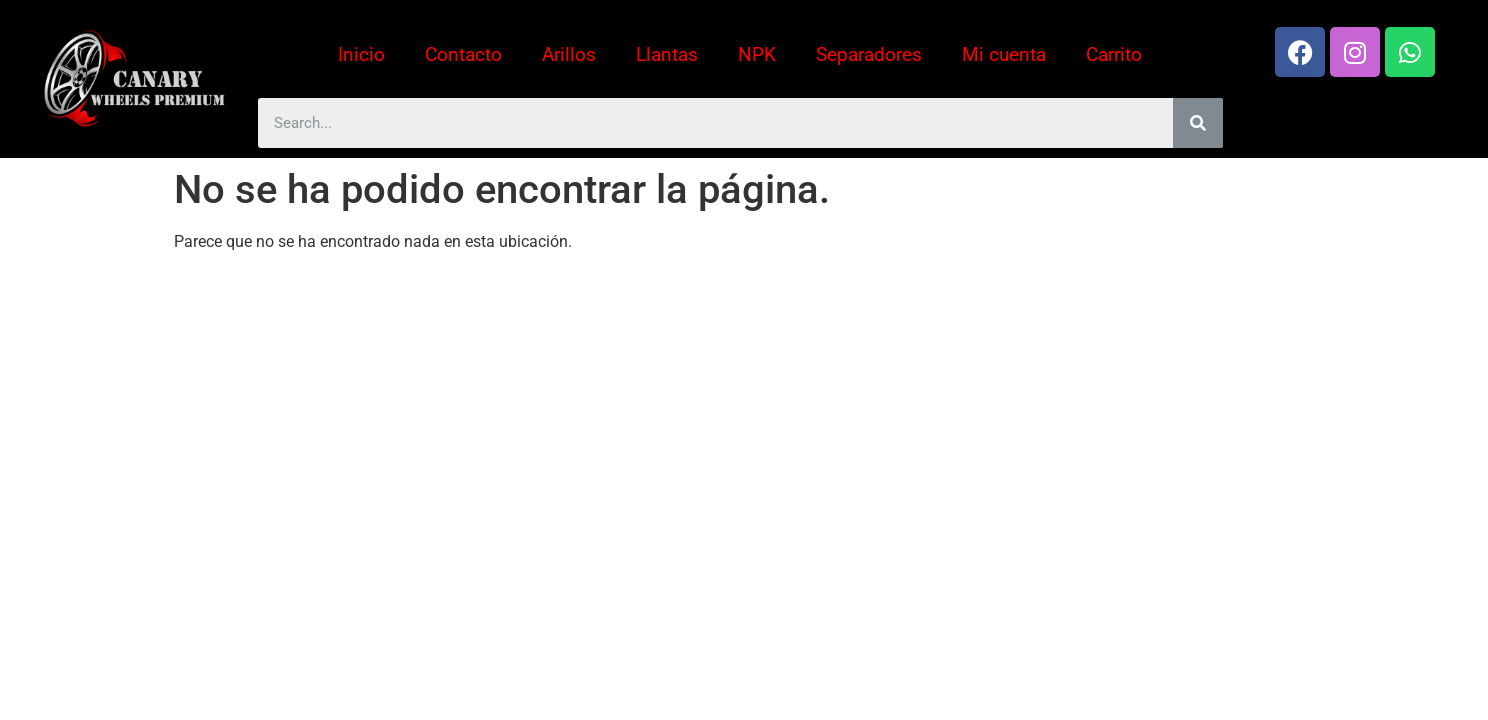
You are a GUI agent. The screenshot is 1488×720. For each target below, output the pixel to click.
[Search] (1198, 123)
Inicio (361, 54)
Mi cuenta (1004, 54)
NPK (757, 54)
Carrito (1114, 54)
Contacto (463, 54)
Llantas (667, 54)
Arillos (569, 54)
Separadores (869, 54)
